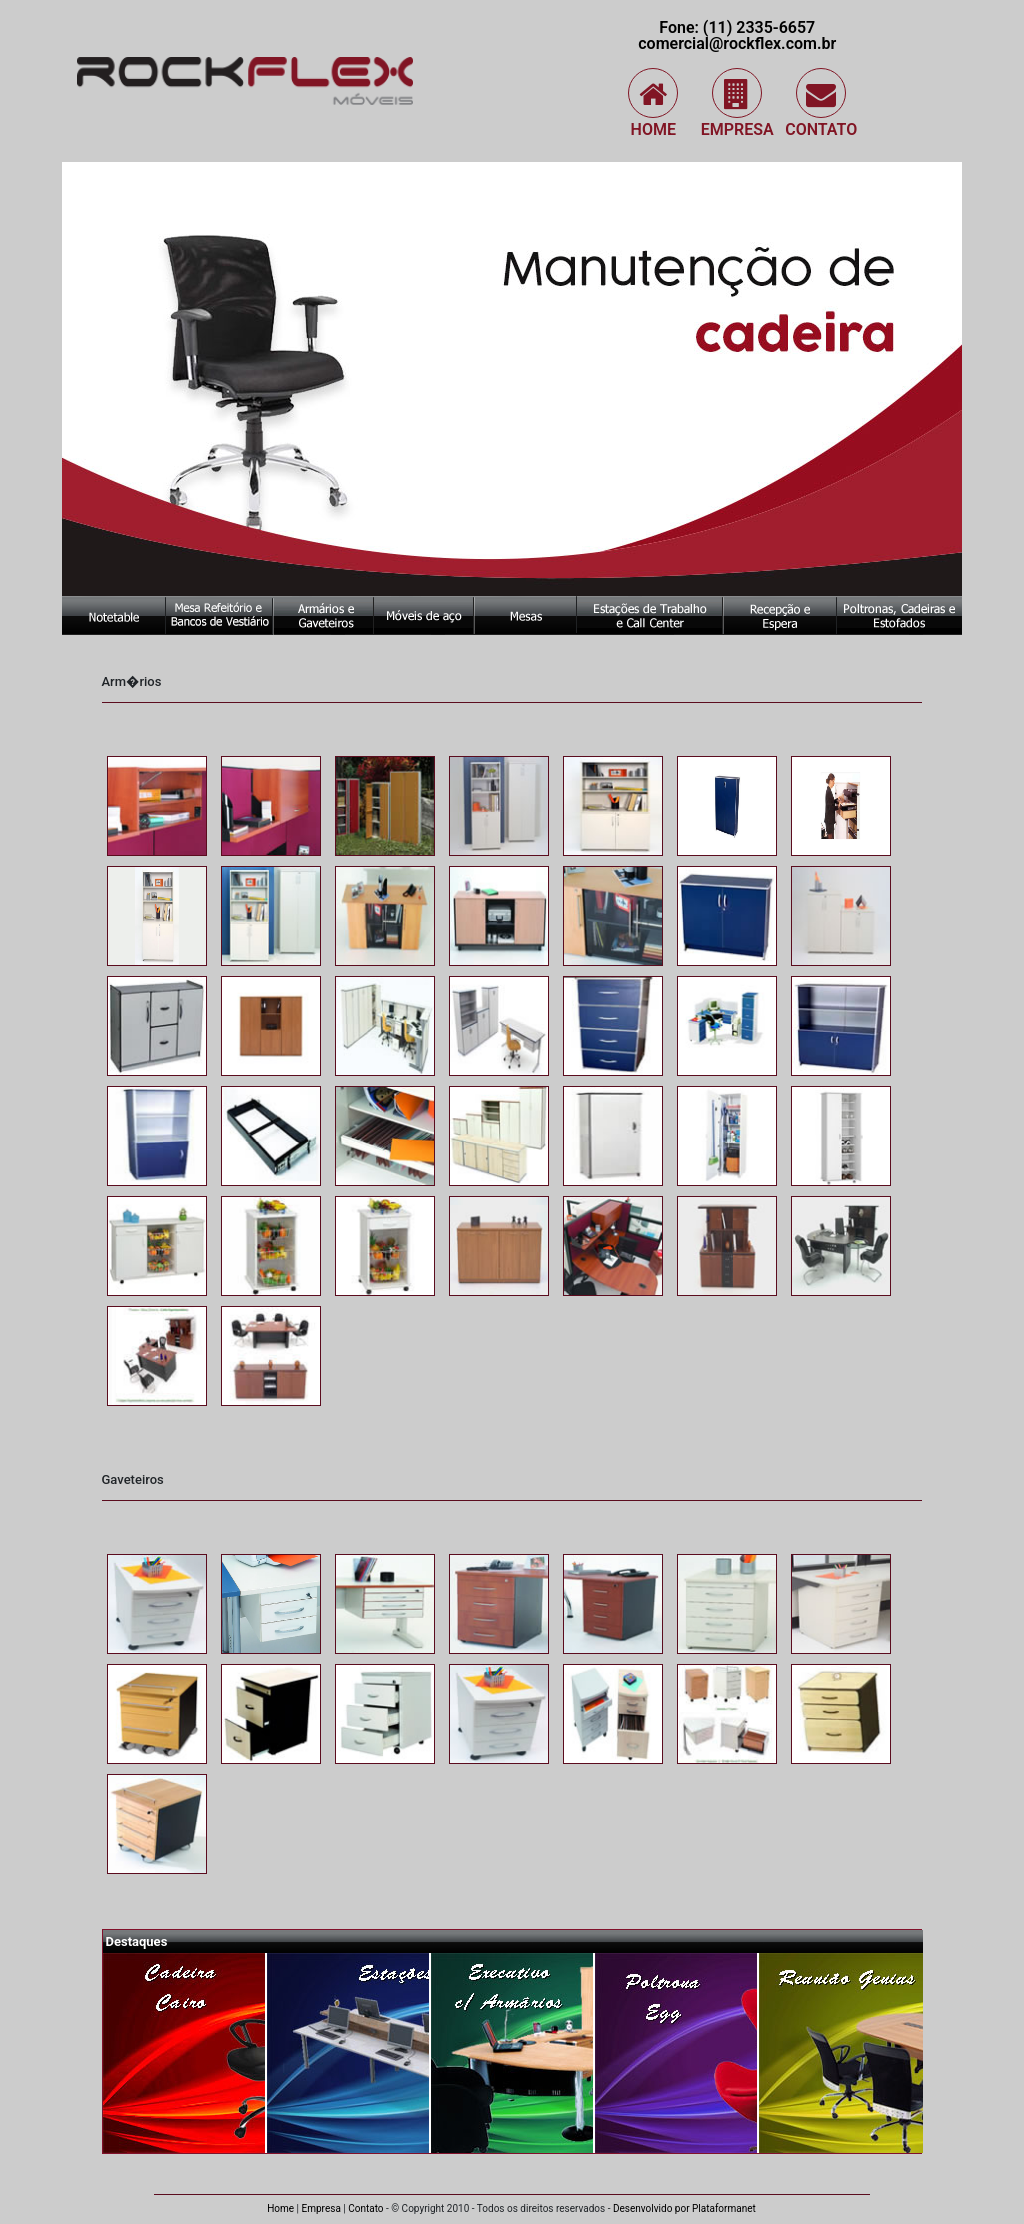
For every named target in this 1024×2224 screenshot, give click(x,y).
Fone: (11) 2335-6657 (737, 27)
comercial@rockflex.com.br (737, 43)
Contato (821, 103)
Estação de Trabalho (349, 2053)
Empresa (737, 103)
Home (653, 103)
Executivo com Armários (513, 2053)
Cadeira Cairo (185, 2053)
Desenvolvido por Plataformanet (684, 2208)
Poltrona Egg (677, 2053)
